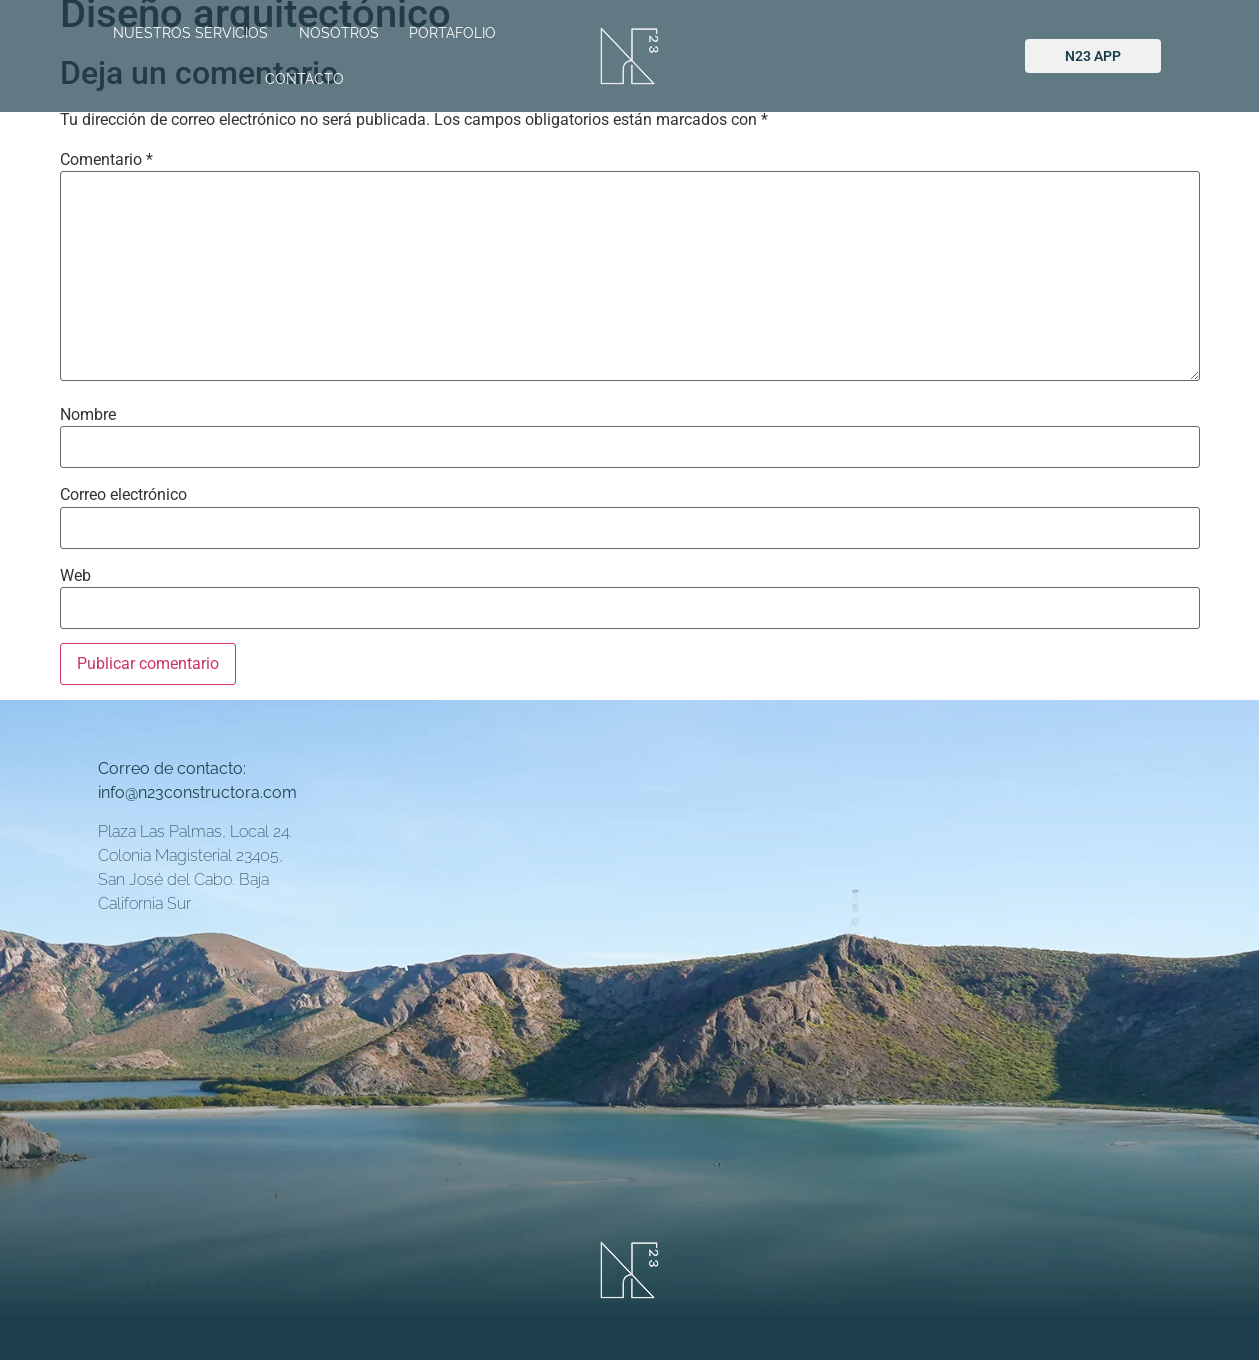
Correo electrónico (123, 495)
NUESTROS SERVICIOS (190, 33)
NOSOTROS (339, 33)
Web (75, 576)
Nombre (88, 415)
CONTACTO (304, 79)
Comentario (106, 160)
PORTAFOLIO (452, 33)
